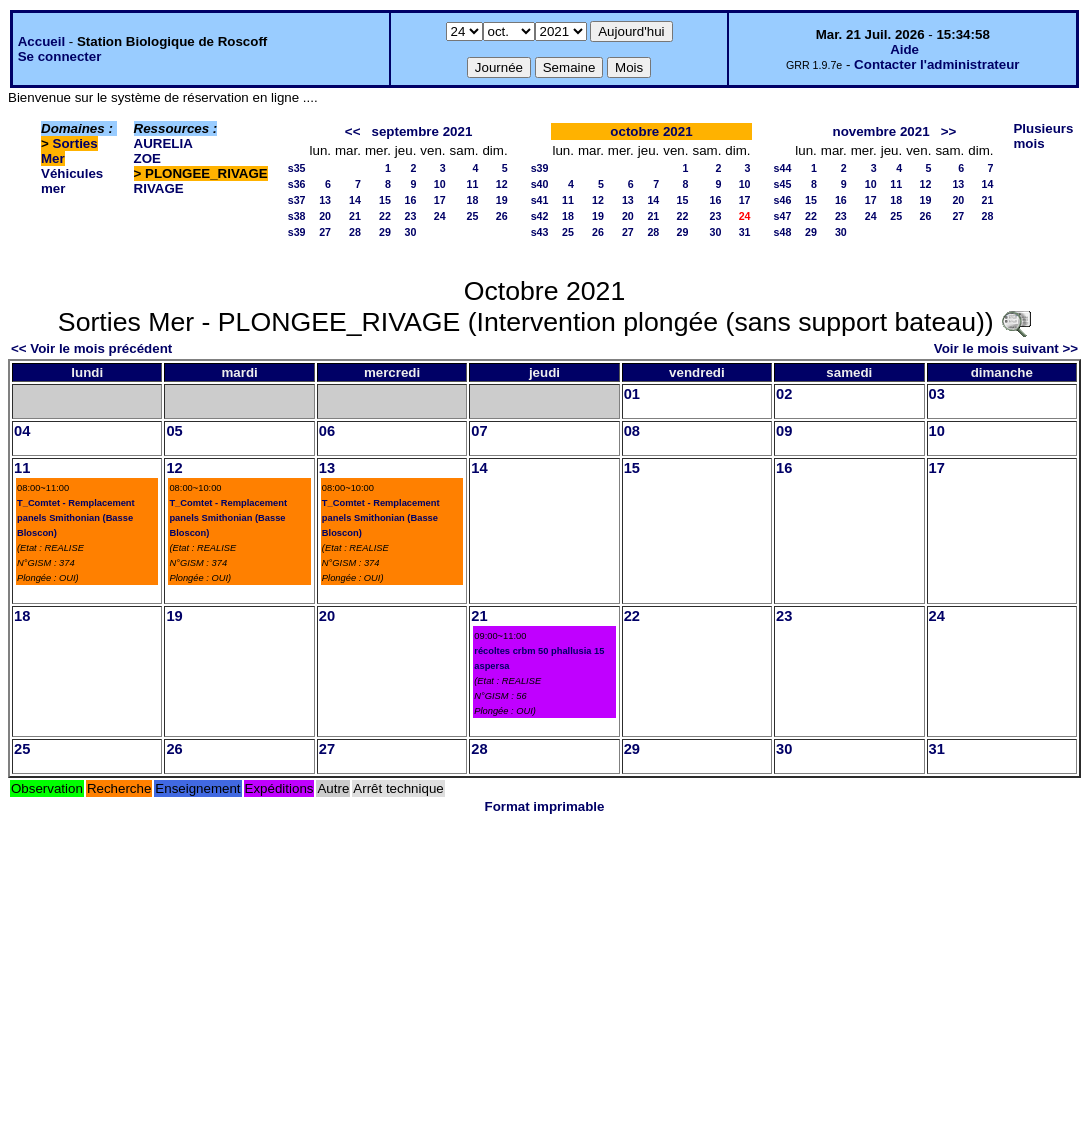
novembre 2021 (881, 131)
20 (325, 216)
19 (502, 200)
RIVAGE (159, 188)
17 (440, 200)
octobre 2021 (651, 131)
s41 (540, 200)
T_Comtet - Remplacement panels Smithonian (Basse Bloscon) (76, 518)
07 (479, 431)
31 (745, 232)
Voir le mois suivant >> (1006, 348)
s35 (297, 168)
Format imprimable (545, 806)
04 (22, 431)
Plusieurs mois (1043, 136)
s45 (783, 184)
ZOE (147, 158)
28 (355, 232)
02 (784, 394)
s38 (297, 216)
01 (632, 394)
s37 (297, 200)
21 (355, 216)
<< (353, 131)
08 (632, 431)
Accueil (41, 41)
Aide (904, 49)
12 (502, 184)
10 (440, 184)
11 (473, 184)
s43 (540, 232)
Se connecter (60, 56)
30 (411, 232)
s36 (297, 184)
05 (174, 431)
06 (327, 431)
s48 (783, 232)
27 (325, 232)
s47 (783, 216)
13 (325, 200)
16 (411, 200)
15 (385, 200)
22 (385, 216)
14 (355, 200)
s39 (297, 232)
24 (440, 216)
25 (473, 216)
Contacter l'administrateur (936, 64)
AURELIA (163, 143)
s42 (540, 216)
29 (385, 232)
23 (411, 216)
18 (473, 200)
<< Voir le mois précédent (91, 348)
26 (502, 216)
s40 (540, 184)
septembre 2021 (422, 131)
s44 (783, 168)
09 (784, 431)
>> (949, 131)
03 (937, 394)
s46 (783, 200)
